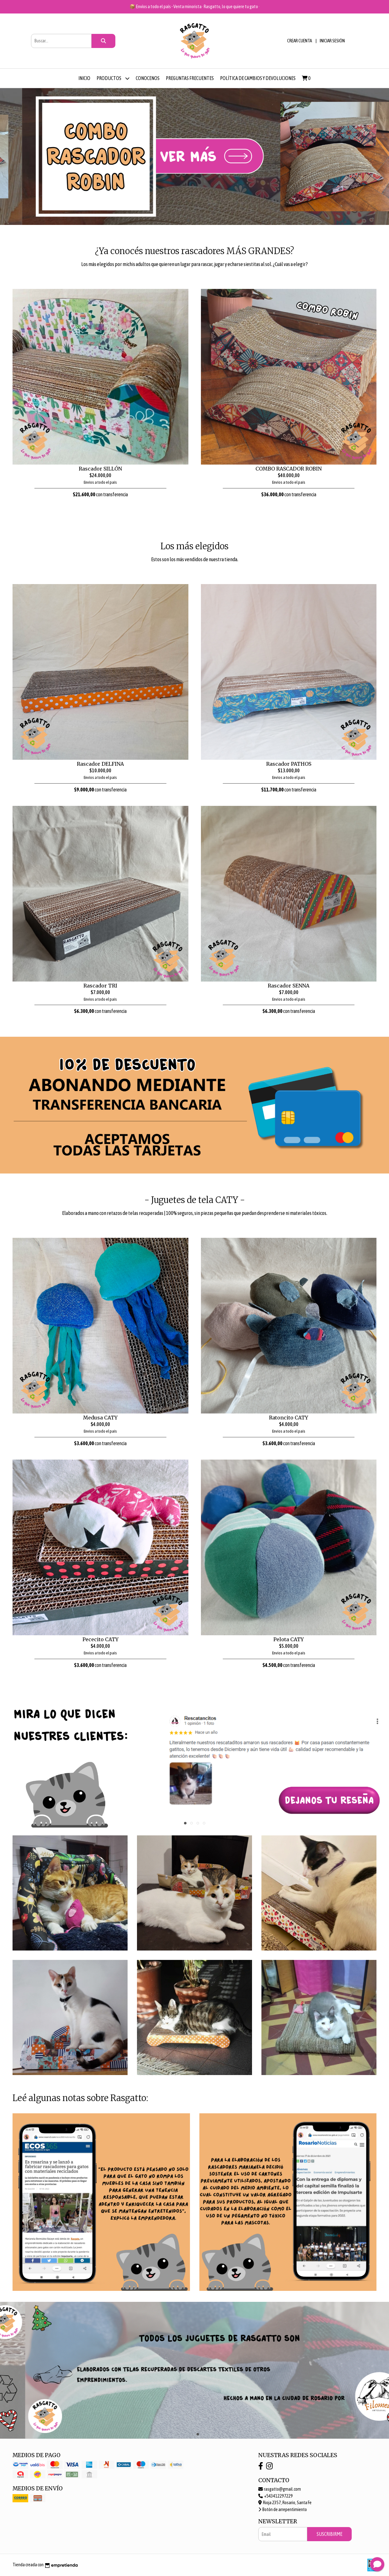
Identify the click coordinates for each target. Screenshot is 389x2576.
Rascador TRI (100, 985)
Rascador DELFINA (100, 764)
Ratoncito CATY (288, 1417)
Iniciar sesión (332, 40)
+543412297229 (275, 2496)
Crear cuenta (299, 40)
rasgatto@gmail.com (279, 2489)
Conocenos (148, 78)
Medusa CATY (100, 1417)
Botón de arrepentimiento (282, 2509)
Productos (113, 78)
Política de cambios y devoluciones (258, 78)
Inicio (84, 78)
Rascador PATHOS (288, 764)
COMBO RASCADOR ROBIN (288, 469)
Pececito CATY (100, 1639)
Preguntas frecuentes (190, 78)
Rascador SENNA (288, 985)
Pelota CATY (288, 1639)
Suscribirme (329, 2534)
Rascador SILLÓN (100, 469)
